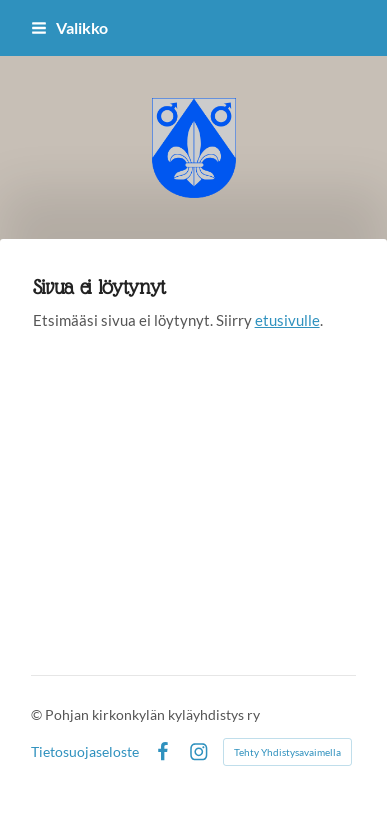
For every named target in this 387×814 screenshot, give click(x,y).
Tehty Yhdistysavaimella (287, 752)
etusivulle (287, 320)
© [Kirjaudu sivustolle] (38, 714)
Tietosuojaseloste (85, 752)
